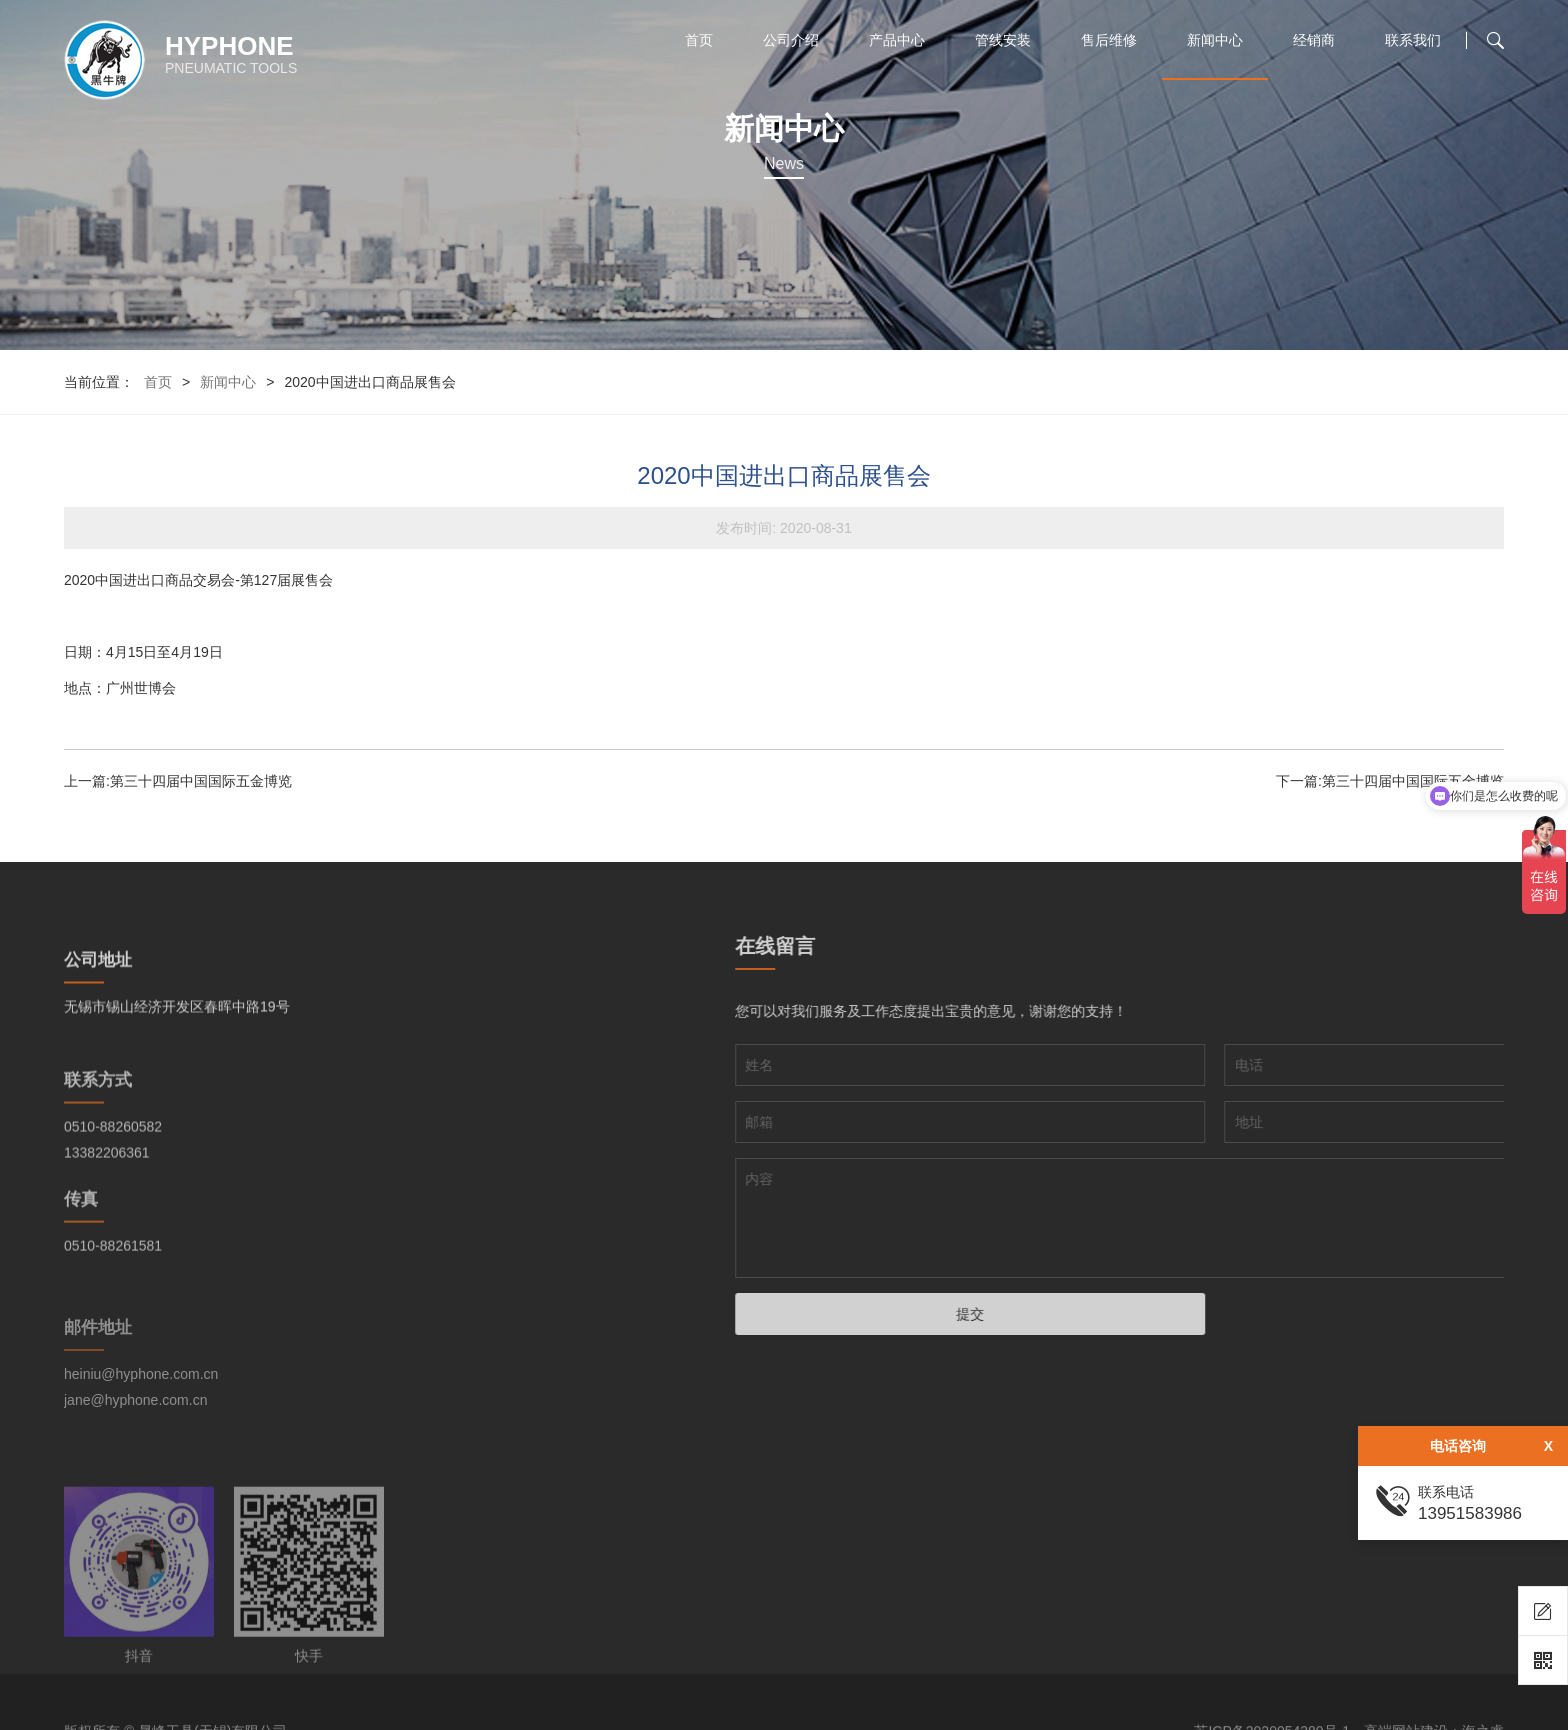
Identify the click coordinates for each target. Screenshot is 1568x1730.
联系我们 (1413, 40)
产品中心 (897, 40)
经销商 (1314, 40)
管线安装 (1003, 40)
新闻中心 (1215, 40)
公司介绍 (791, 40)
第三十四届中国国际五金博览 (201, 781)
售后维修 (1109, 40)
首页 (699, 40)
